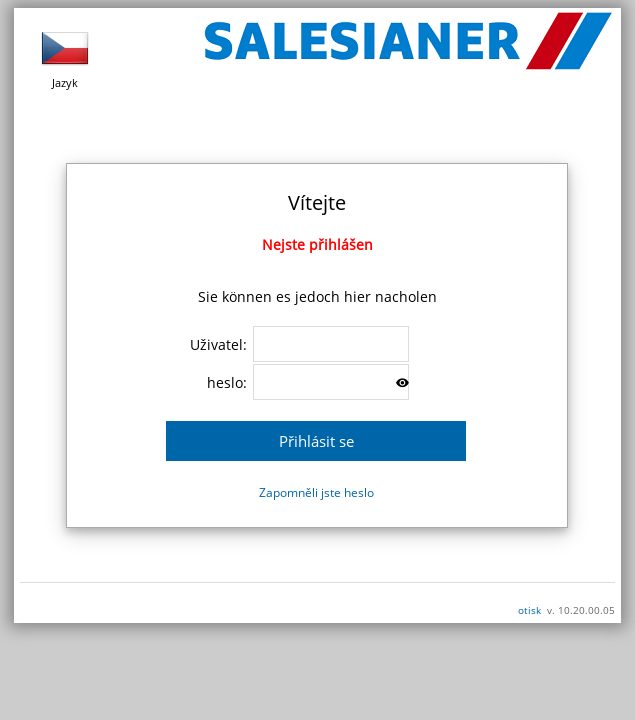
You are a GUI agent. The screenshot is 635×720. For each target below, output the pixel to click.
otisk (529, 610)
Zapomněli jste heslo (316, 492)
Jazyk (65, 57)
